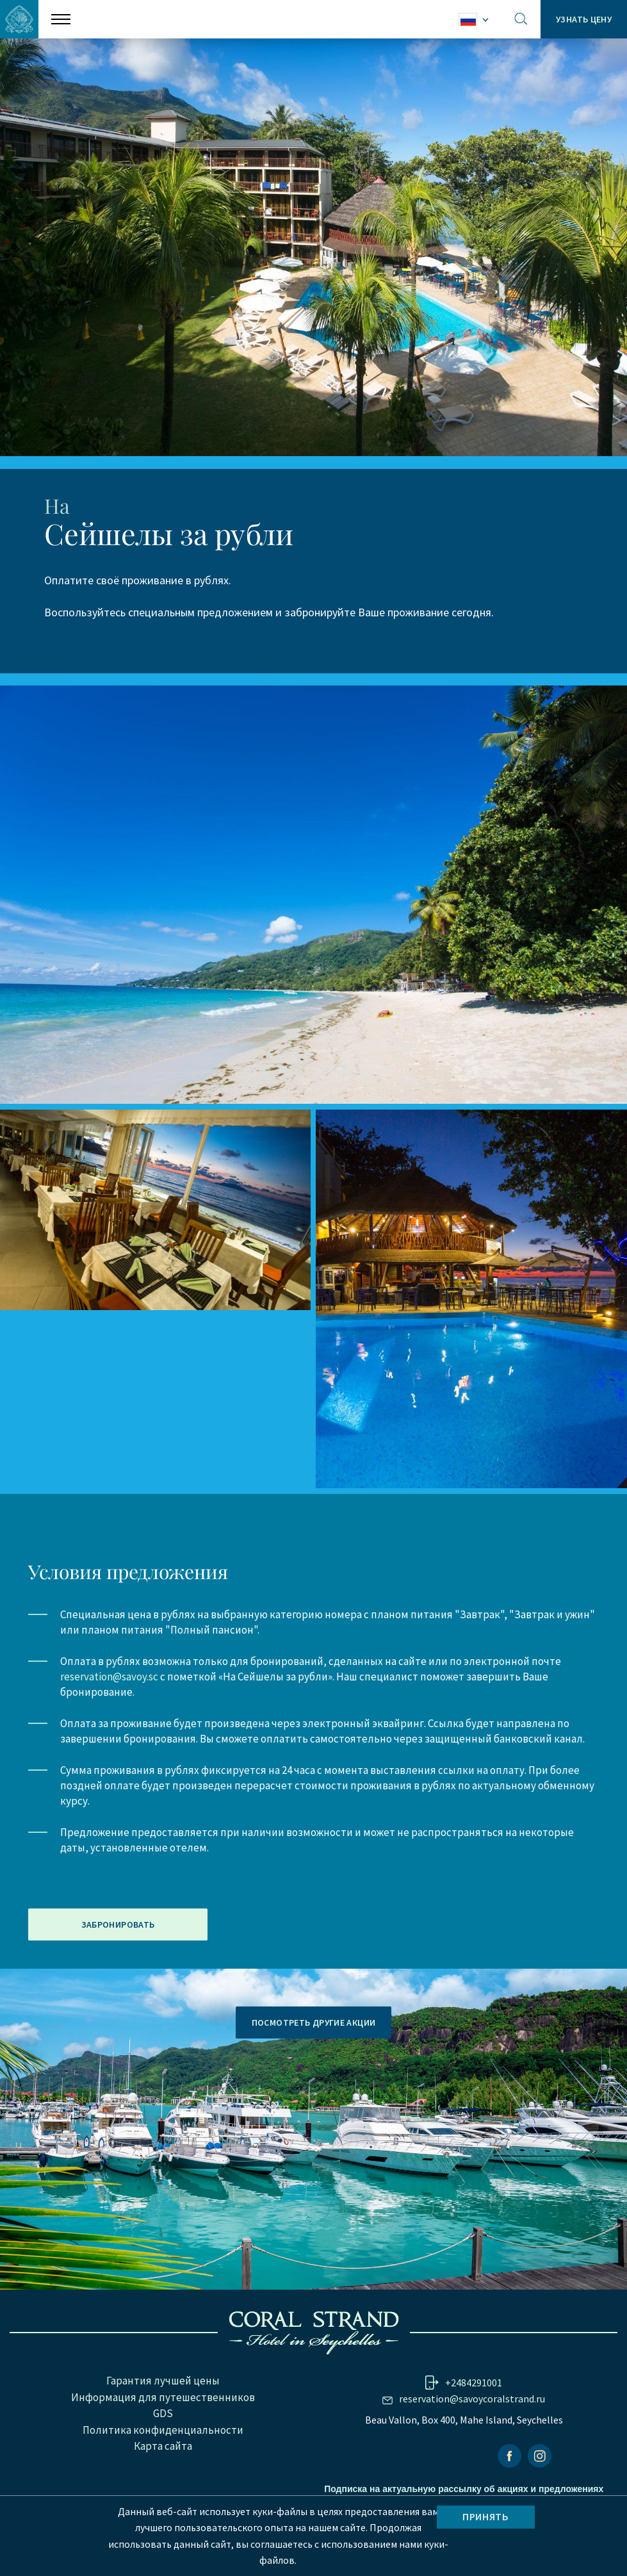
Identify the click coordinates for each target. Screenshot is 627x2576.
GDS (163, 2463)
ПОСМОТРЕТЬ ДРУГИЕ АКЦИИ (314, 2071)
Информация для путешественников (163, 2446)
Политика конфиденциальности (163, 2479)
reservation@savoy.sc (109, 1725)
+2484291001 (473, 2431)
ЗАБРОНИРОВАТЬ (118, 1974)
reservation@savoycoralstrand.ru (472, 2447)
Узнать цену (583, 19)
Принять (485, 2515)
